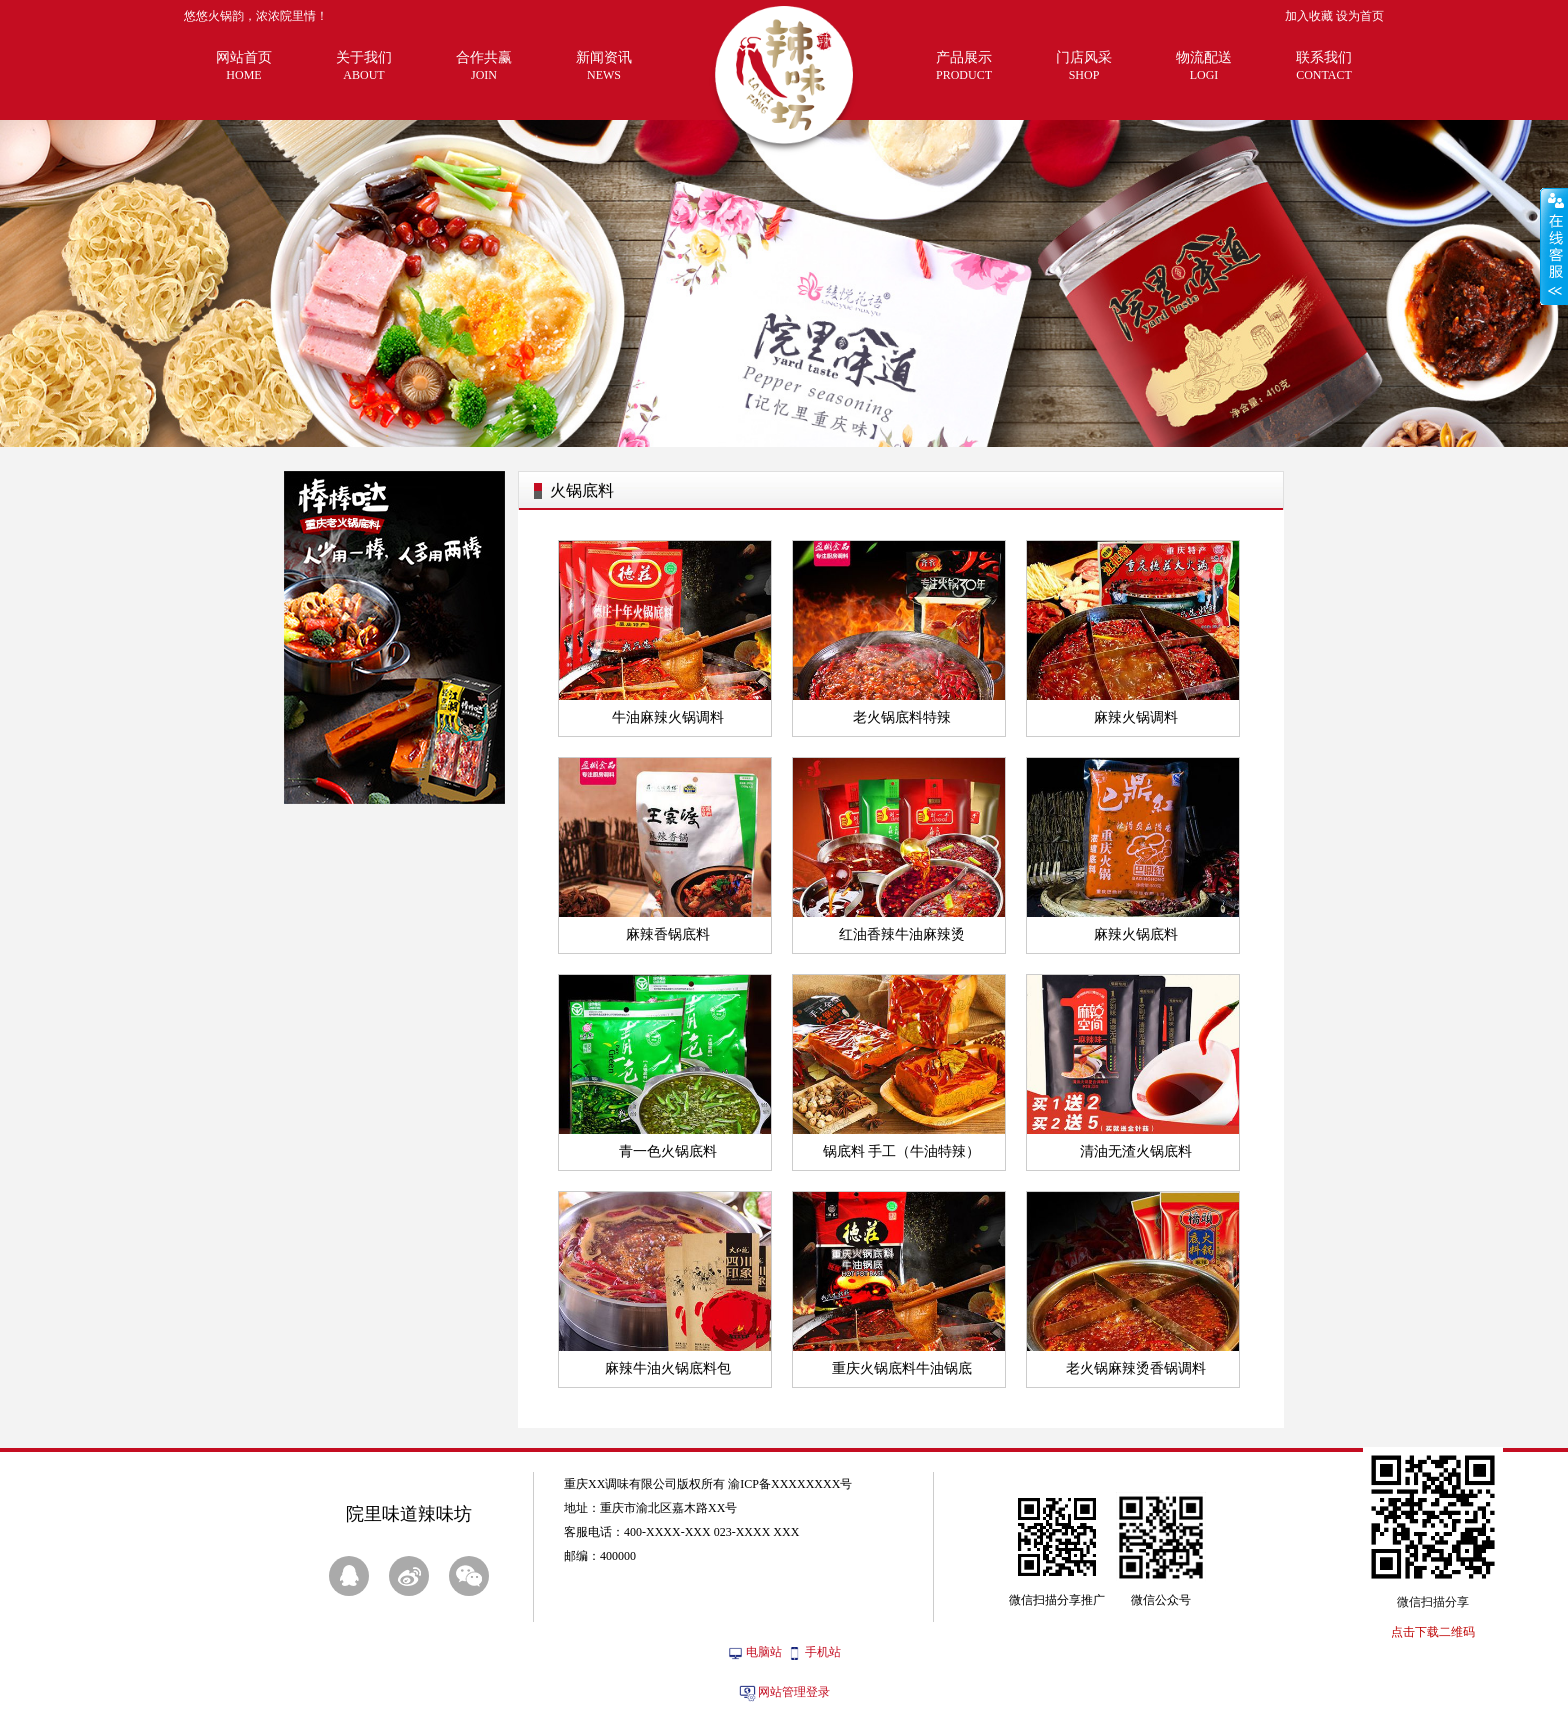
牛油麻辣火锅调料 (668, 717)
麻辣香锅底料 (668, 934)
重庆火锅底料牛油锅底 (902, 1368)
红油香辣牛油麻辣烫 (902, 934)
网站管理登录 (794, 1692)
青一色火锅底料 (668, 1151)
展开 (1554, 246)
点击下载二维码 (1433, 1632)
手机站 (823, 1652)
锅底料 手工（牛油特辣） (902, 1151)
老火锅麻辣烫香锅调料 (1136, 1368)
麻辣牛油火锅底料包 (668, 1368)
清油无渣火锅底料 (1136, 1151)
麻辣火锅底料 (1136, 934)
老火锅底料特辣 (902, 717)
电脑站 (764, 1652)
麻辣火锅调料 (1136, 717)
